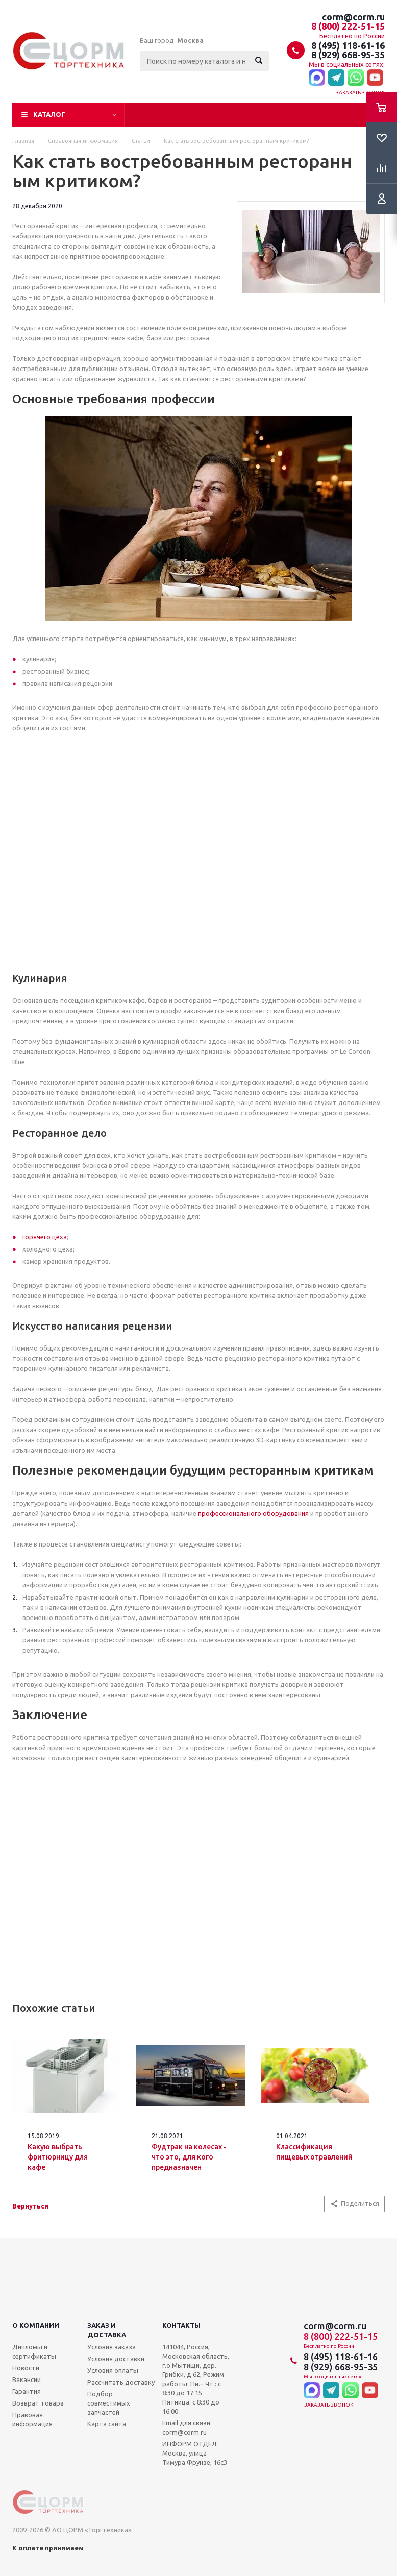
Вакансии (26, 2379)
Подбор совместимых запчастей (108, 2403)
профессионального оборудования (253, 1513)
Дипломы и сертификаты (34, 2351)
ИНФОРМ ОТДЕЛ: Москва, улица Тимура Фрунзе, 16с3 (194, 2453)
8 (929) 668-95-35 (348, 54)
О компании (35, 2325)
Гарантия (26, 2391)
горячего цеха (44, 1236)
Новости (25, 2367)
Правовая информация (32, 2419)
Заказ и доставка (106, 2330)
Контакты (181, 2325)
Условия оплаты (112, 2370)
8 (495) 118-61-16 (348, 45)
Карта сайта (106, 2423)
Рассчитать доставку (121, 2382)
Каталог (49, 114)
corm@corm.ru (353, 16)
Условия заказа (111, 2346)
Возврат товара (38, 2403)
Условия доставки (115, 2358)
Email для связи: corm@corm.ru (187, 2427)
